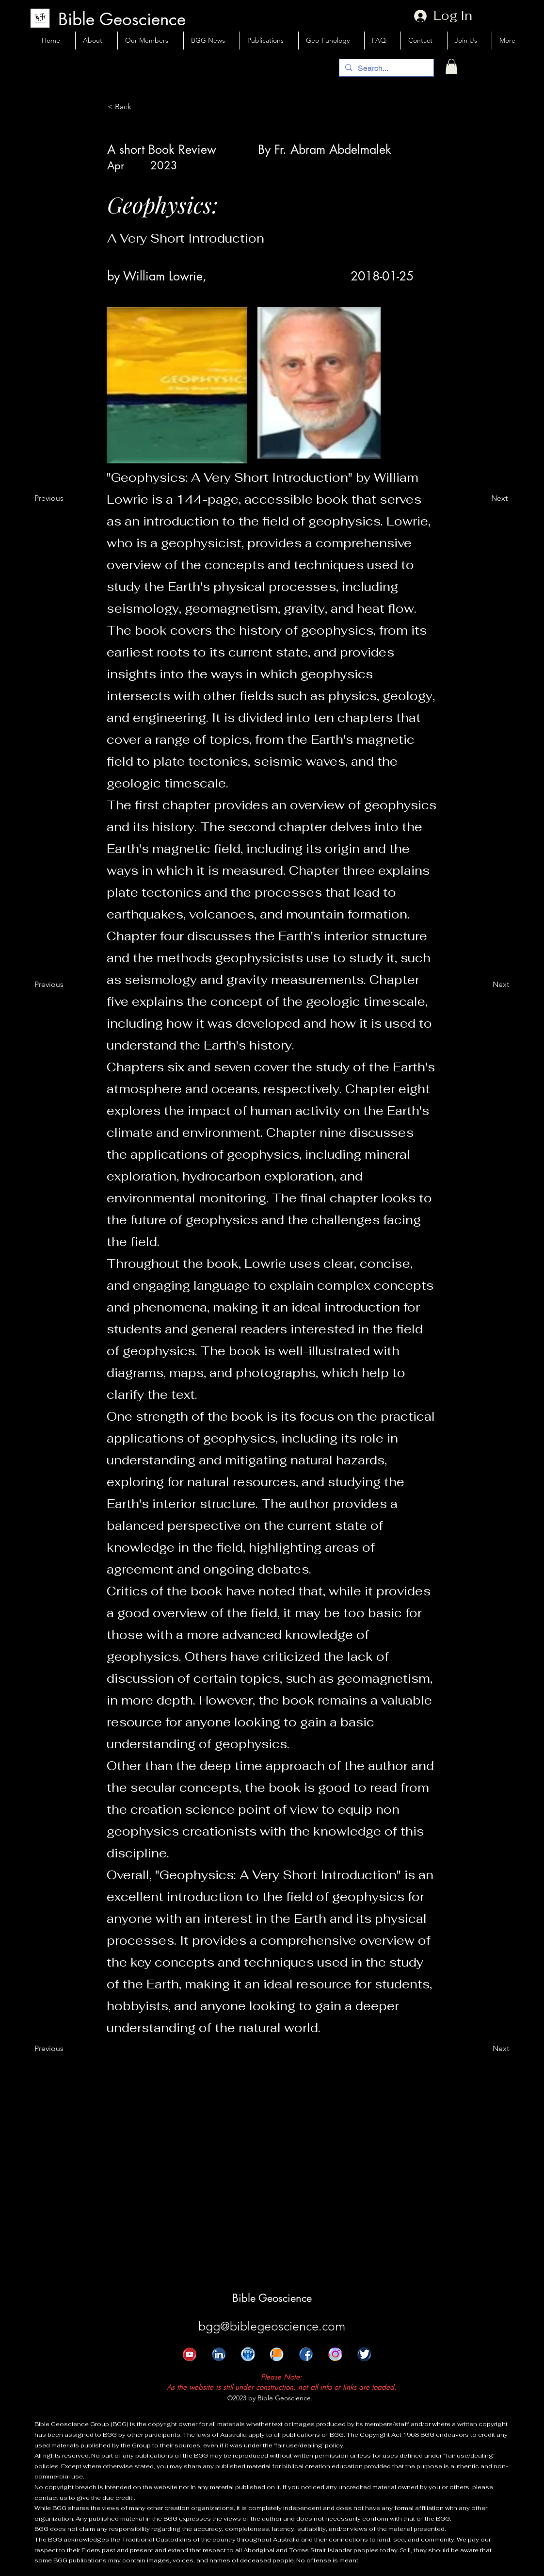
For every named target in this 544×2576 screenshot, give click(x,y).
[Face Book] (300, 2359)
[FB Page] (271, 2359)
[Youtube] (184, 2359)
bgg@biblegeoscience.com (271, 2326)
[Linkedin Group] (242, 2359)
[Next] (483, 498)
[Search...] (385, 68)
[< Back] (140, 106)
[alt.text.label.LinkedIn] (213, 2359)
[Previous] (58, 498)
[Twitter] (359, 2359)
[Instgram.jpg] (330, 2359)
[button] (451, 66)
